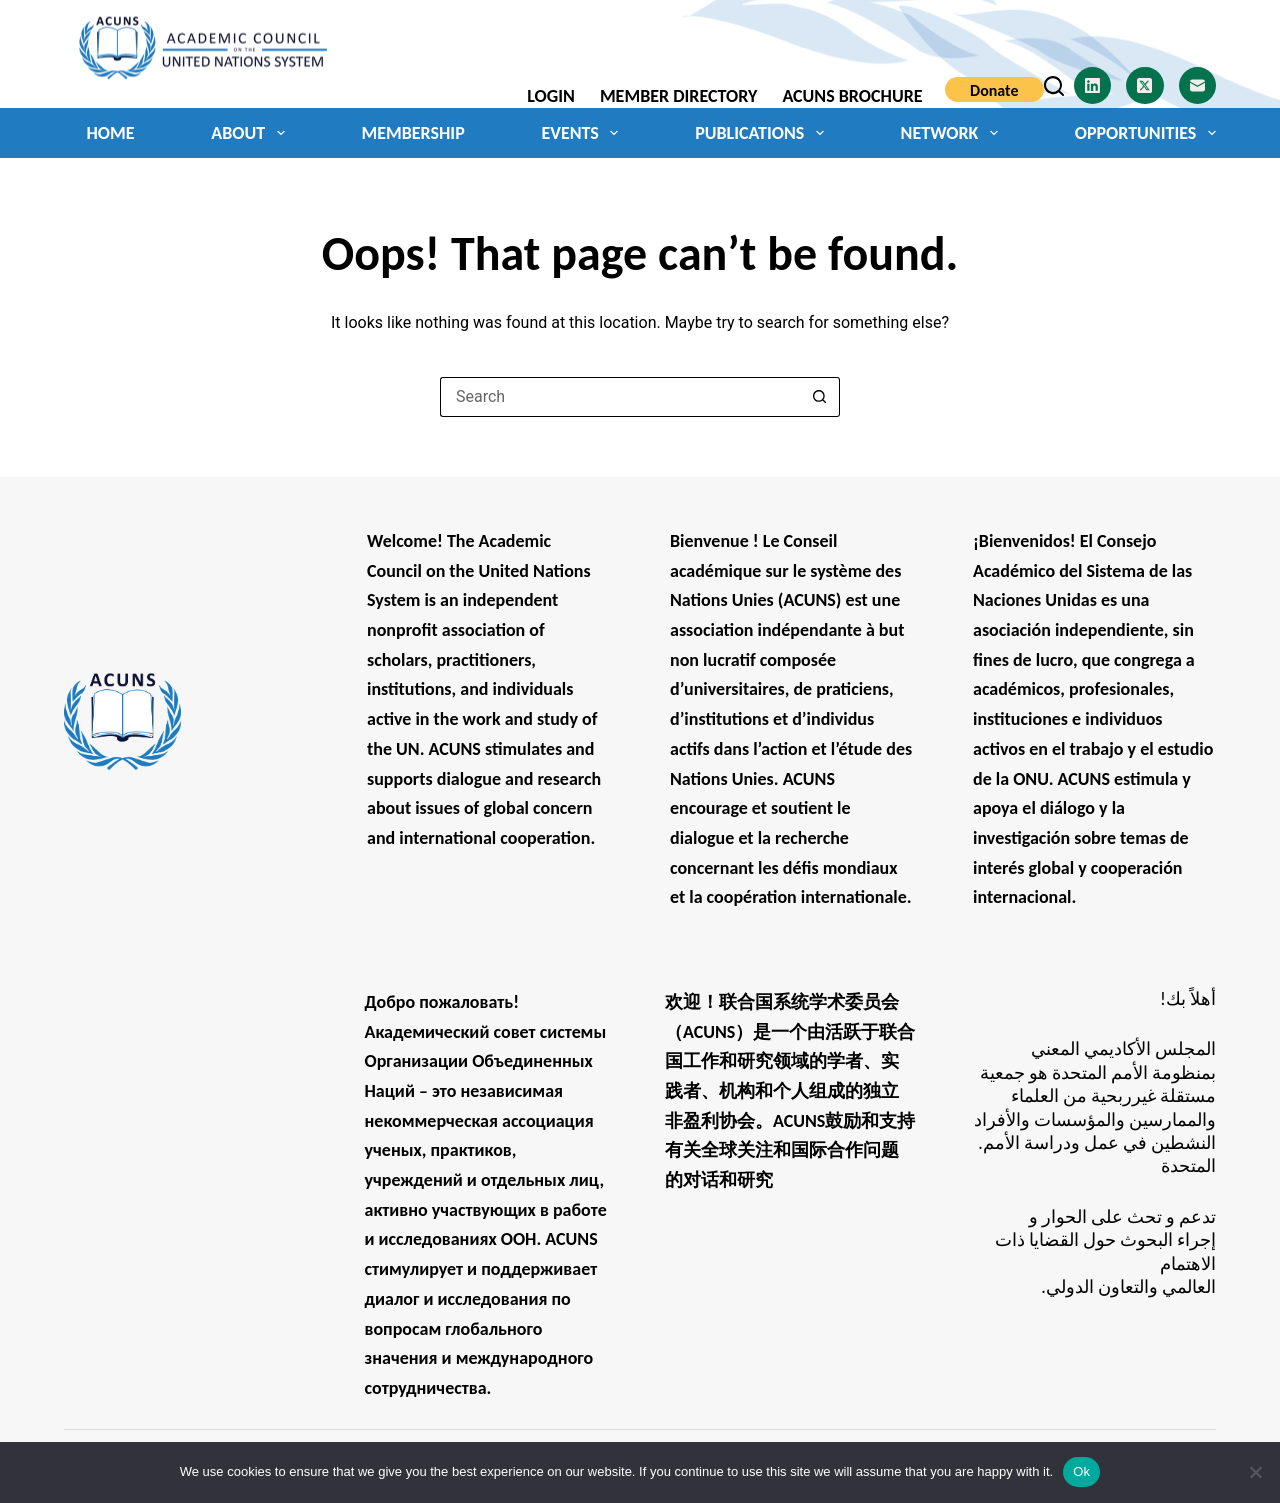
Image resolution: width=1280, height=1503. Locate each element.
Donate (994, 90)
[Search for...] (620, 397)
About (251, 133)
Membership (412, 133)
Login (551, 96)
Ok (1081, 1471)
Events (583, 133)
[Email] (1198, 86)
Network (953, 133)
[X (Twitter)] (1145, 86)
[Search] (1054, 86)
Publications (763, 133)
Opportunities (1145, 133)
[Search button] (820, 397)
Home (111, 133)
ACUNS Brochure (852, 96)
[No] (1255, 1472)
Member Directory (678, 96)
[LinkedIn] (1093, 86)
